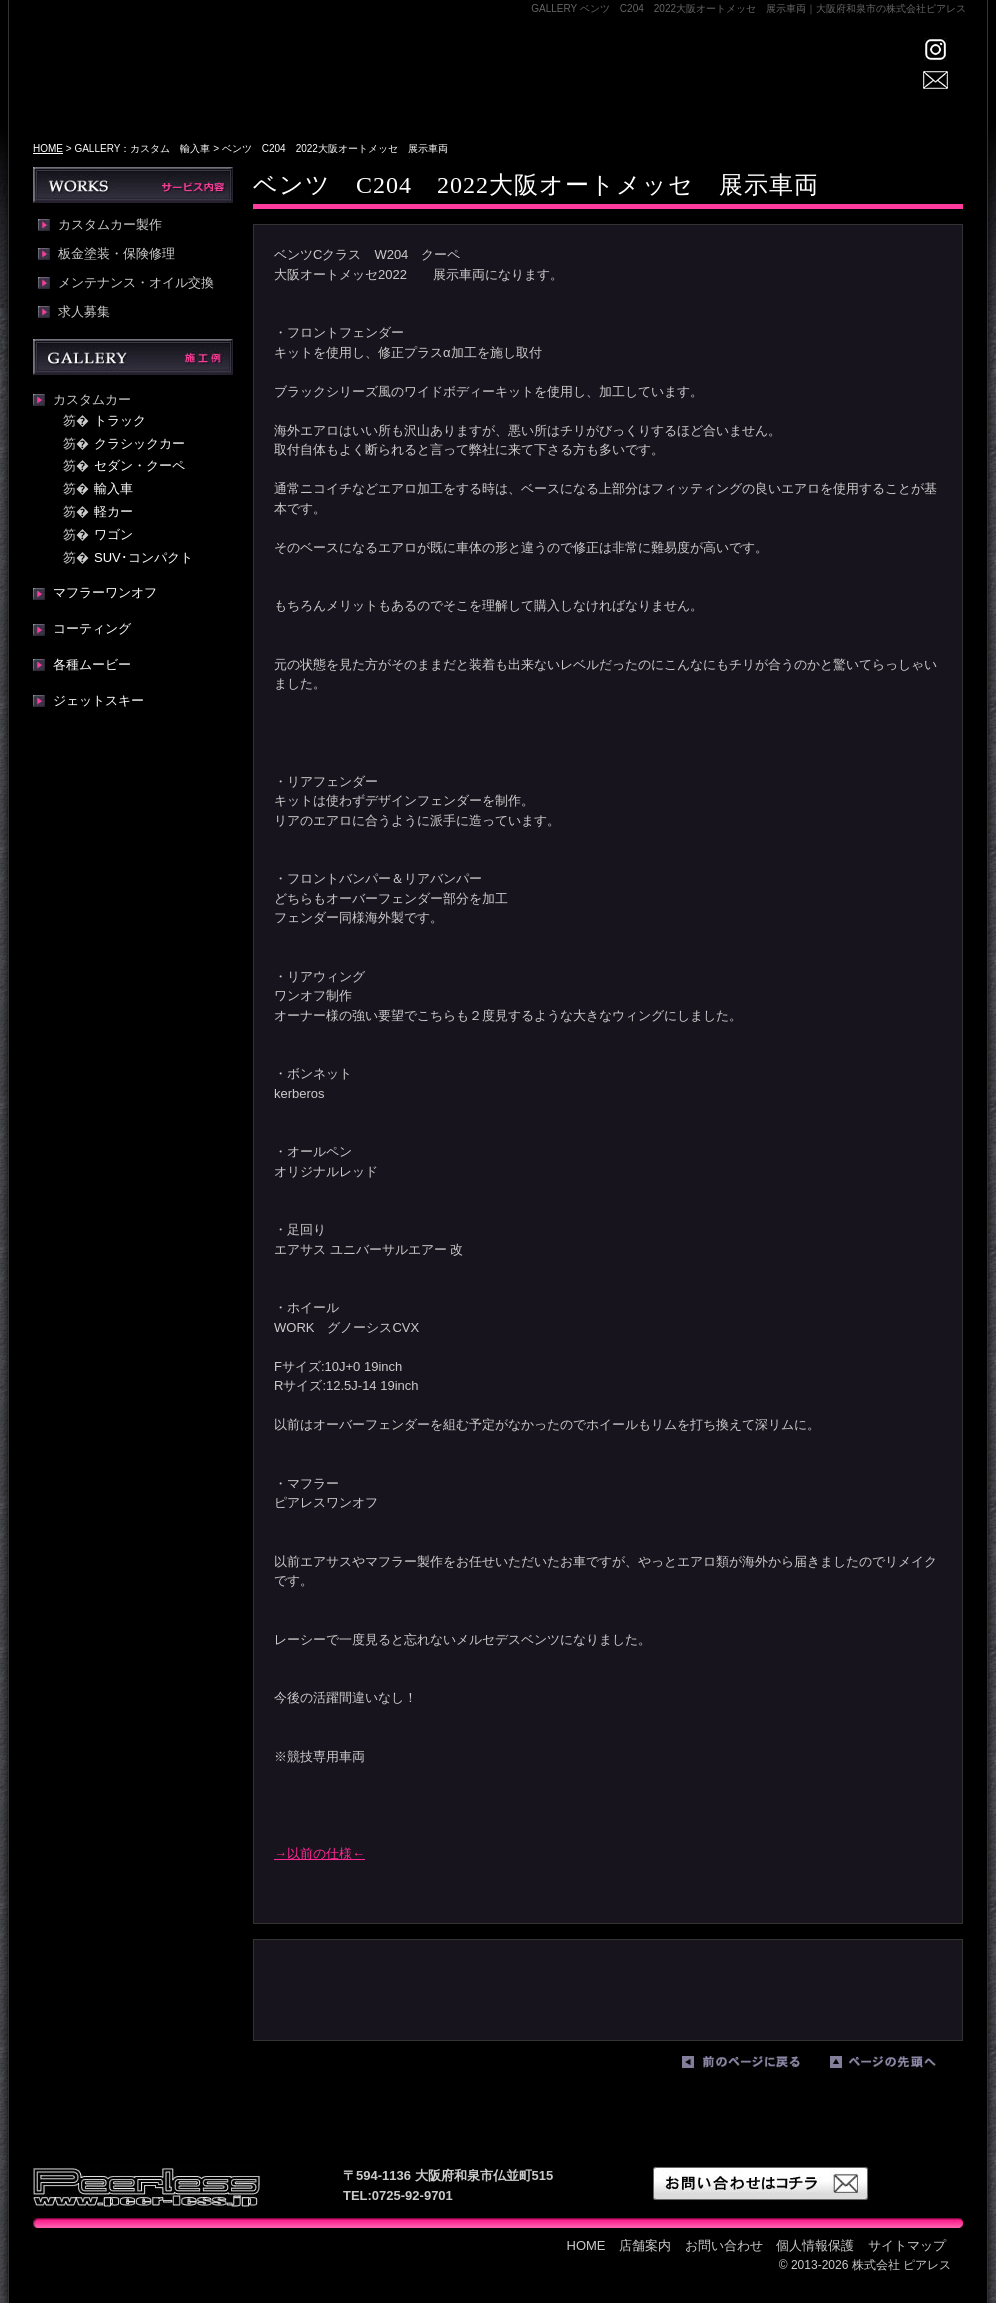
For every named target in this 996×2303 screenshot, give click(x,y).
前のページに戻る (751, 2066)
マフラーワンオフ (105, 592)
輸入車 (113, 488)
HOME (363, 85)
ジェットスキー (98, 700)
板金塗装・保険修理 (116, 254)
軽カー (113, 511)
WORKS (633, 85)
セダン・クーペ (139, 465)
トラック (120, 420)
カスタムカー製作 (110, 225)
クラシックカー (139, 443)
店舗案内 (448, 85)
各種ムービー (92, 664)
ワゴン (113, 534)
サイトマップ (907, 2245)
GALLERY (545, 85)
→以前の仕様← (319, 1853)
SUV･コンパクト (143, 557)
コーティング (92, 628)
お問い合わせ (724, 2245)
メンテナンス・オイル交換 (136, 283)
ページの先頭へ (899, 2066)
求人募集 (84, 312)
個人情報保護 (815, 2245)
